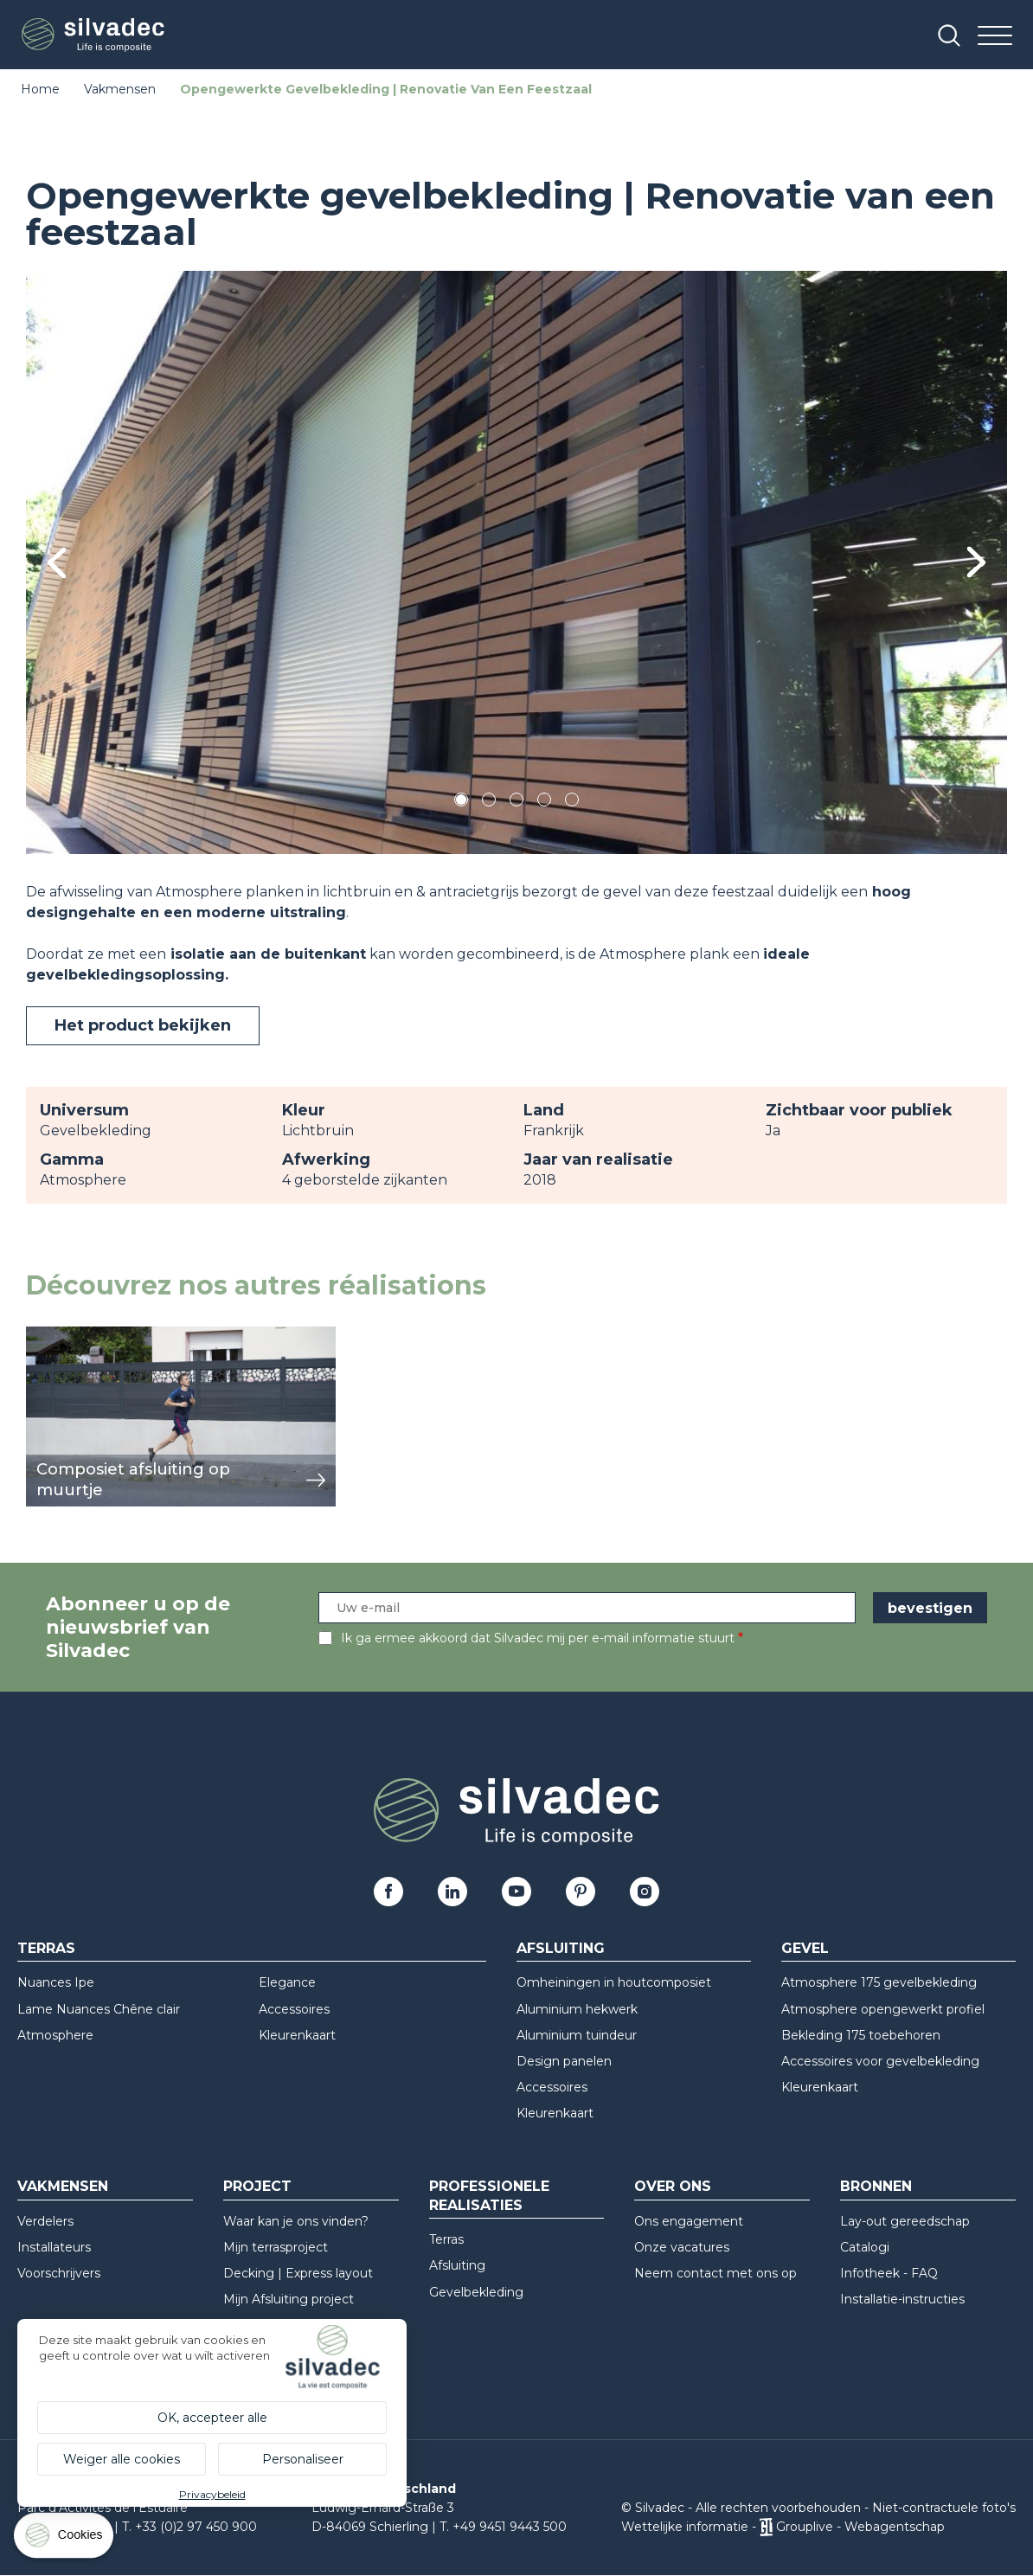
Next (976, 563)
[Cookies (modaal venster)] (65, 2539)
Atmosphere (55, 2035)
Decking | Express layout (298, 2273)
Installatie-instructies (902, 2299)
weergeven (66, 1335)
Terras (46, 1948)
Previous (57, 563)
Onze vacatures (681, 2247)
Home (40, 89)
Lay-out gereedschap (905, 2221)
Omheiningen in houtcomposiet (613, 1982)
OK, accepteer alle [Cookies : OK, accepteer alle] (212, 2417)
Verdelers (45, 2221)
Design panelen (564, 2061)
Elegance (287, 1982)
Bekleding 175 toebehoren (860, 2035)
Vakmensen (120, 89)
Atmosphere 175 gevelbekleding (879, 1982)
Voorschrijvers (58, 2273)
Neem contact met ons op (715, 2273)
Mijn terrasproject (275, 2247)
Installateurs (54, 2247)
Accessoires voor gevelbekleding (880, 2061)
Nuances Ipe (55, 1982)
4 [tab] (544, 802)
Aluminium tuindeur (576, 2035)
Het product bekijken (143, 1025)
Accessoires (294, 2009)
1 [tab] (461, 802)
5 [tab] (572, 802)
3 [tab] (516, 802)
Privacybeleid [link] (212, 2494)
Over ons (672, 2186)
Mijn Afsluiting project (288, 2299)
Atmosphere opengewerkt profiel (883, 2009)
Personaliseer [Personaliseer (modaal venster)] (302, 2459)
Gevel (805, 1948)
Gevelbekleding (476, 2292)
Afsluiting (560, 1948)
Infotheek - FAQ (889, 2273)
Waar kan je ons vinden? (296, 2221)
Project (257, 2186)
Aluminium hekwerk (577, 2009)
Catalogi (864, 2247)
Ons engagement (688, 2221)
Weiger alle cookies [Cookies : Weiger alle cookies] (121, 2459)
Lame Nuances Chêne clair (98, 2009)
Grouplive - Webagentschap (860, 2526)
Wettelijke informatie (684, 2526)
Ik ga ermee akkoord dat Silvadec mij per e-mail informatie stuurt (538, 1638)
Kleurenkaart (297, 2035)
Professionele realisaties (489, 2195)
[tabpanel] (516, 562)
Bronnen (876, 2186)
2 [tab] (488, 802)
